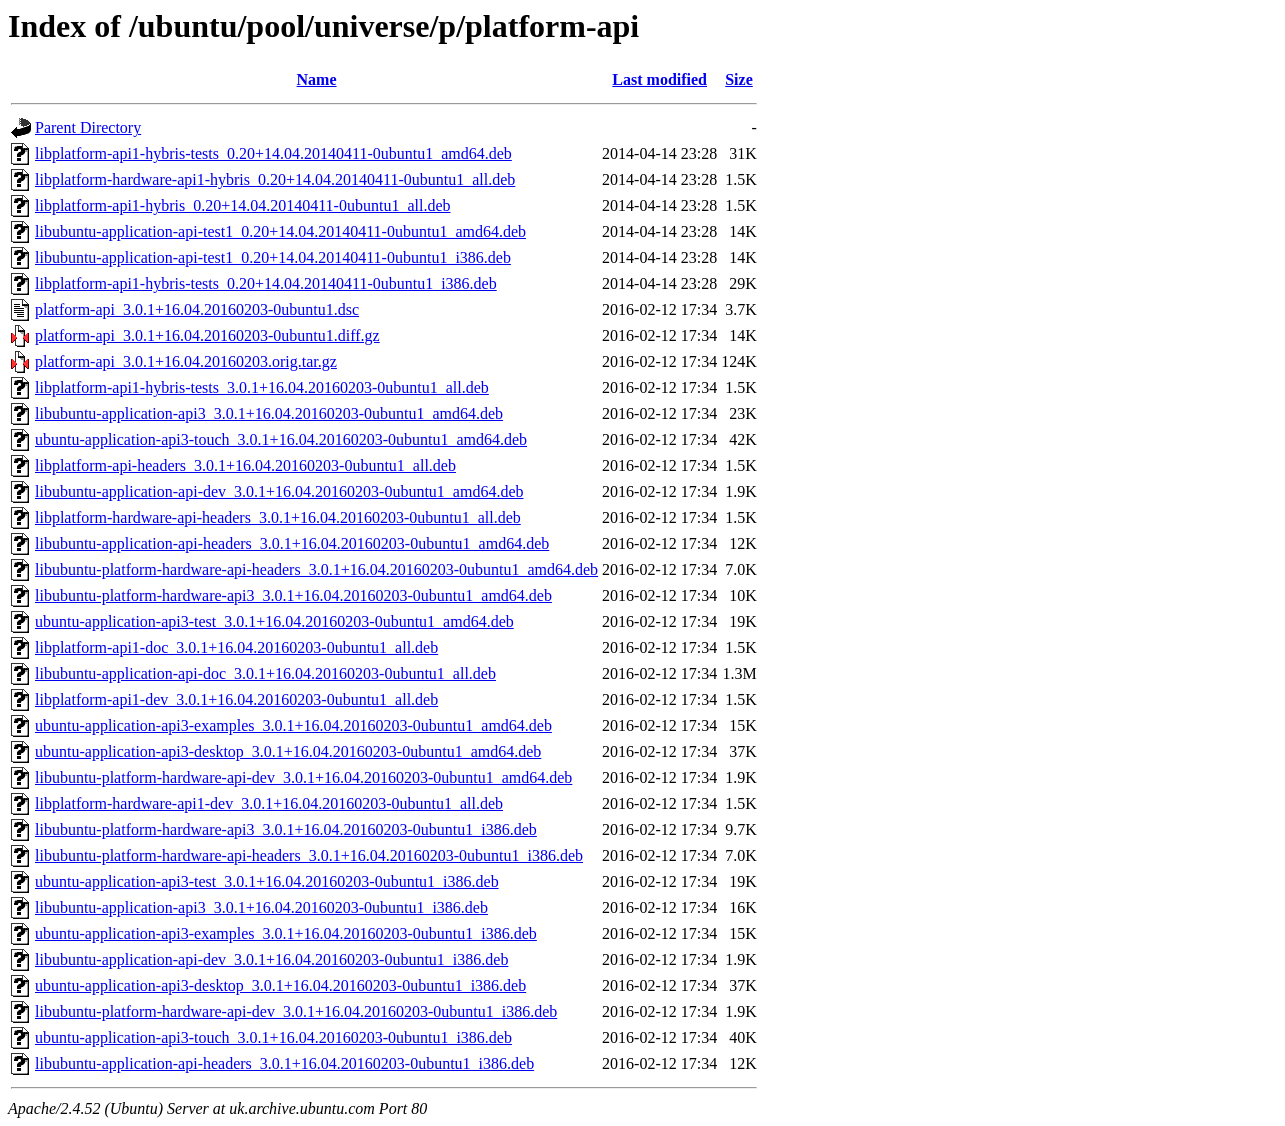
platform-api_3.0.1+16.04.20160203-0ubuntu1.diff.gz (207, 335)
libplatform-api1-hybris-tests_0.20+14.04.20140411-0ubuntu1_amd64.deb (273, 153)
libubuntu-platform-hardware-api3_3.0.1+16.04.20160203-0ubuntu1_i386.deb (286, 829)
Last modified (659, 79)
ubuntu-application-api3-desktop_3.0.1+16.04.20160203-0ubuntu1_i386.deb (280, 985)
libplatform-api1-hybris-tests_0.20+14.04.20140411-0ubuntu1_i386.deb (266, 283)
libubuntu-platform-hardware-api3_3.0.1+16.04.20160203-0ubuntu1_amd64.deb (293, 595)
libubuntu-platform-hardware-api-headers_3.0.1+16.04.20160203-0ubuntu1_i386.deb (309, 855)
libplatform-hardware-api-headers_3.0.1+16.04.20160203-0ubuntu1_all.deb (278, 517)
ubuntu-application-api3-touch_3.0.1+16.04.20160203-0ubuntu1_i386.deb (273, 1037)
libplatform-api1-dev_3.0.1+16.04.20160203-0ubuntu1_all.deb (236, 699)
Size (739, 79)
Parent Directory (88, 127)
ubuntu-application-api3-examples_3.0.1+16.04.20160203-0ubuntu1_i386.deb (286, 933)
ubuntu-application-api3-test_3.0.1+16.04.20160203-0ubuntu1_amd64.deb (274, 621)
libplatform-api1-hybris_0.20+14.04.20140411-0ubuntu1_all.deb (242, 205)
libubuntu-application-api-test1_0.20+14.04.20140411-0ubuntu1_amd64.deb (280, 231)
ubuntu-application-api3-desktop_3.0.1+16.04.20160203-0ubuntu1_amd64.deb (288, 751)
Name (317, 79)
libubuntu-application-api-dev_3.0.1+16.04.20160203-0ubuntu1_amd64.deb (279, 491)
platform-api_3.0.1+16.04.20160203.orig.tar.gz (186, 361)
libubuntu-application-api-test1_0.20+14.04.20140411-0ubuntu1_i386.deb (273, 257)
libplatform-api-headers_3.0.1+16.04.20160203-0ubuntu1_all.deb (245, 465)
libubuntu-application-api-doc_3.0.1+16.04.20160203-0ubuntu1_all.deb (265, 673)
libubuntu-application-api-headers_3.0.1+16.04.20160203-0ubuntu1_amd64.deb (292, 543)
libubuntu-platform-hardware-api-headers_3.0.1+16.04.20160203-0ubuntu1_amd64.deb (316, 569)
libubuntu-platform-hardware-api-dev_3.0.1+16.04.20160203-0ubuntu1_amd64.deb (303, 777)
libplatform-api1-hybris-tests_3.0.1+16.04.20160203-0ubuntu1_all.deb (262, 387)
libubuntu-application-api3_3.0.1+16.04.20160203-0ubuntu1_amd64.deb (269, 413)
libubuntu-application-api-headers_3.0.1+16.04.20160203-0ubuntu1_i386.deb (284, 1063)
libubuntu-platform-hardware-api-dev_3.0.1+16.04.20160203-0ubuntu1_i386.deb (296, 1011)
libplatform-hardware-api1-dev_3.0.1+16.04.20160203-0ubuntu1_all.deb (269, 803)
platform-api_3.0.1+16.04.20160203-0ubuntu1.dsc (197, 309)
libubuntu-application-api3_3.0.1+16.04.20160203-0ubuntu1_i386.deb (261, 907)
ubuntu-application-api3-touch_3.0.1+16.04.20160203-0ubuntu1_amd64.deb (281, 439)
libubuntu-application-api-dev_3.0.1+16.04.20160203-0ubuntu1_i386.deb (271, 959)
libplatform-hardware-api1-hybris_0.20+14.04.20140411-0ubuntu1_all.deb (275, 179)
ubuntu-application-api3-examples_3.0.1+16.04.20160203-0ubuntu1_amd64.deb (293, 725)
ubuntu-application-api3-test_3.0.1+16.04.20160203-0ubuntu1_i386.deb (267, 881)
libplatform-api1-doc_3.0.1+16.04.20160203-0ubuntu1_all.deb (236, 647)
